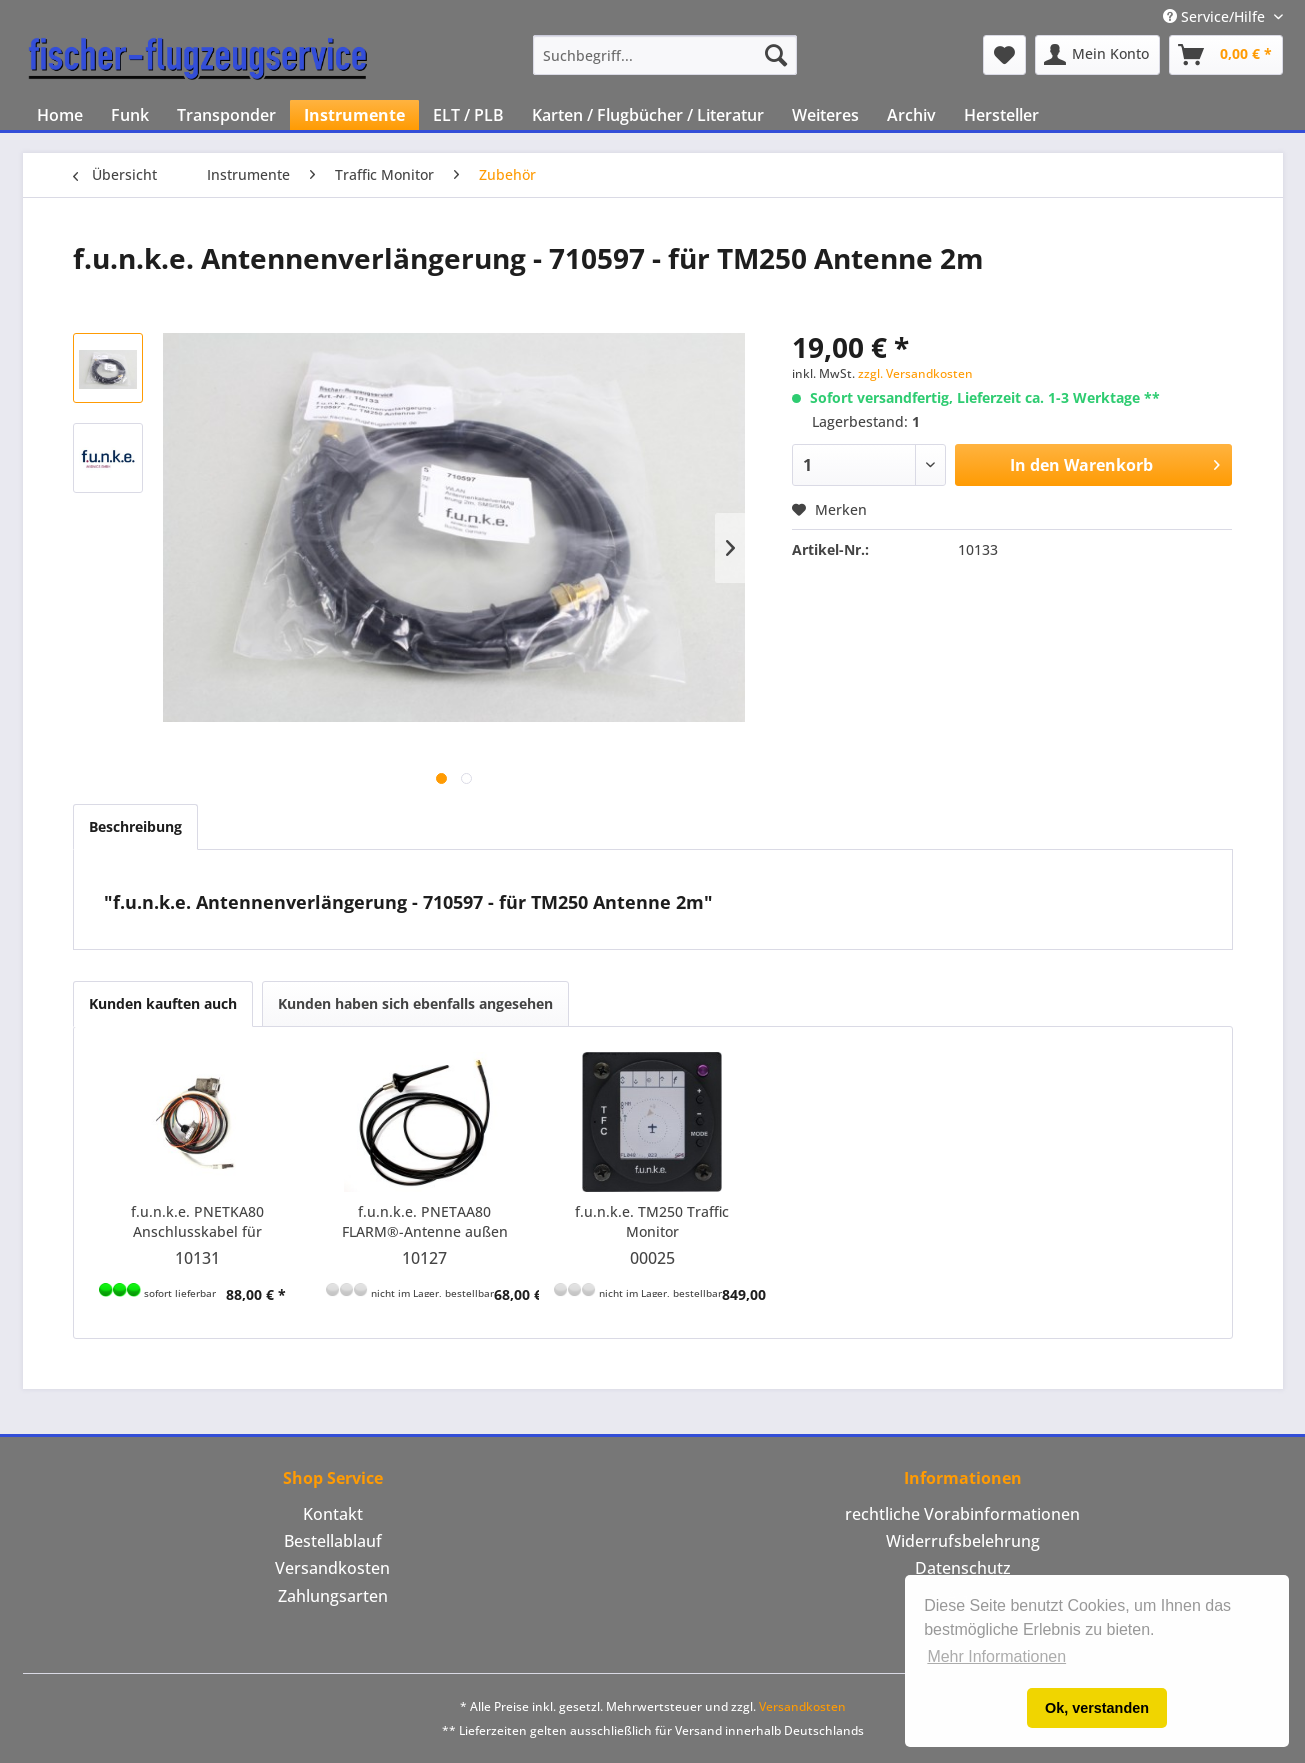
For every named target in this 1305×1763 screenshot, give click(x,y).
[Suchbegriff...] (665, 55)
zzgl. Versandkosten (915, 373)
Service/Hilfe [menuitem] (1216, 16)
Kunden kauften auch (163, 1003)
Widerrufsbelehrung (963, 1541)
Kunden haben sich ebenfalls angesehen (415, 1003)
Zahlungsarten (333, 1596)
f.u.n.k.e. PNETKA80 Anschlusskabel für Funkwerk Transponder (197, 1222)
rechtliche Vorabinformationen (962, 1514)
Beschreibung (135, 826)
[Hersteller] (1001, 115)
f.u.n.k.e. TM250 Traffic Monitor (652, 1221)
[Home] (60, 115)
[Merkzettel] (1004, 55)
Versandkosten (332, 1568)
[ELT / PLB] (468, 115)
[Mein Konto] (1097, 55)
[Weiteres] (825, 115)
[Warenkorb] (1226, 55)
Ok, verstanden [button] (1097, 1708)
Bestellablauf (333, 1541)
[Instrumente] (354, 115)
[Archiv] (911, 115)
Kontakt (333, 1514)
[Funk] (130, 115)
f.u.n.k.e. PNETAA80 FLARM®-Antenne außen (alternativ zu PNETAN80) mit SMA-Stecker (425, 1222)
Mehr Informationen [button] (996, 1656)
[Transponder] (226, 115)
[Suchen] (776, 55)
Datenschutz (963, 1568)
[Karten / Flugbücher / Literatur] (648, 115)
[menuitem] (665, 55)
